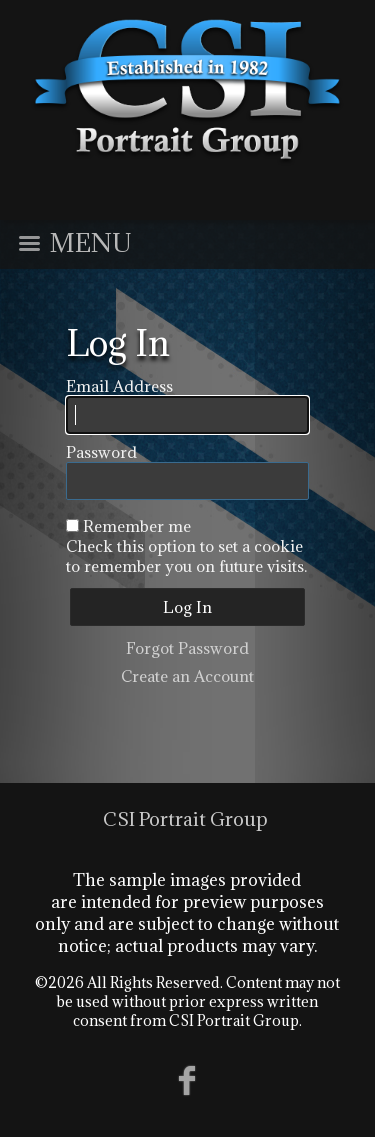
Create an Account (187, 676)
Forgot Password (187, 648)
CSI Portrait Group (185, 819)
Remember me (137, 526)
